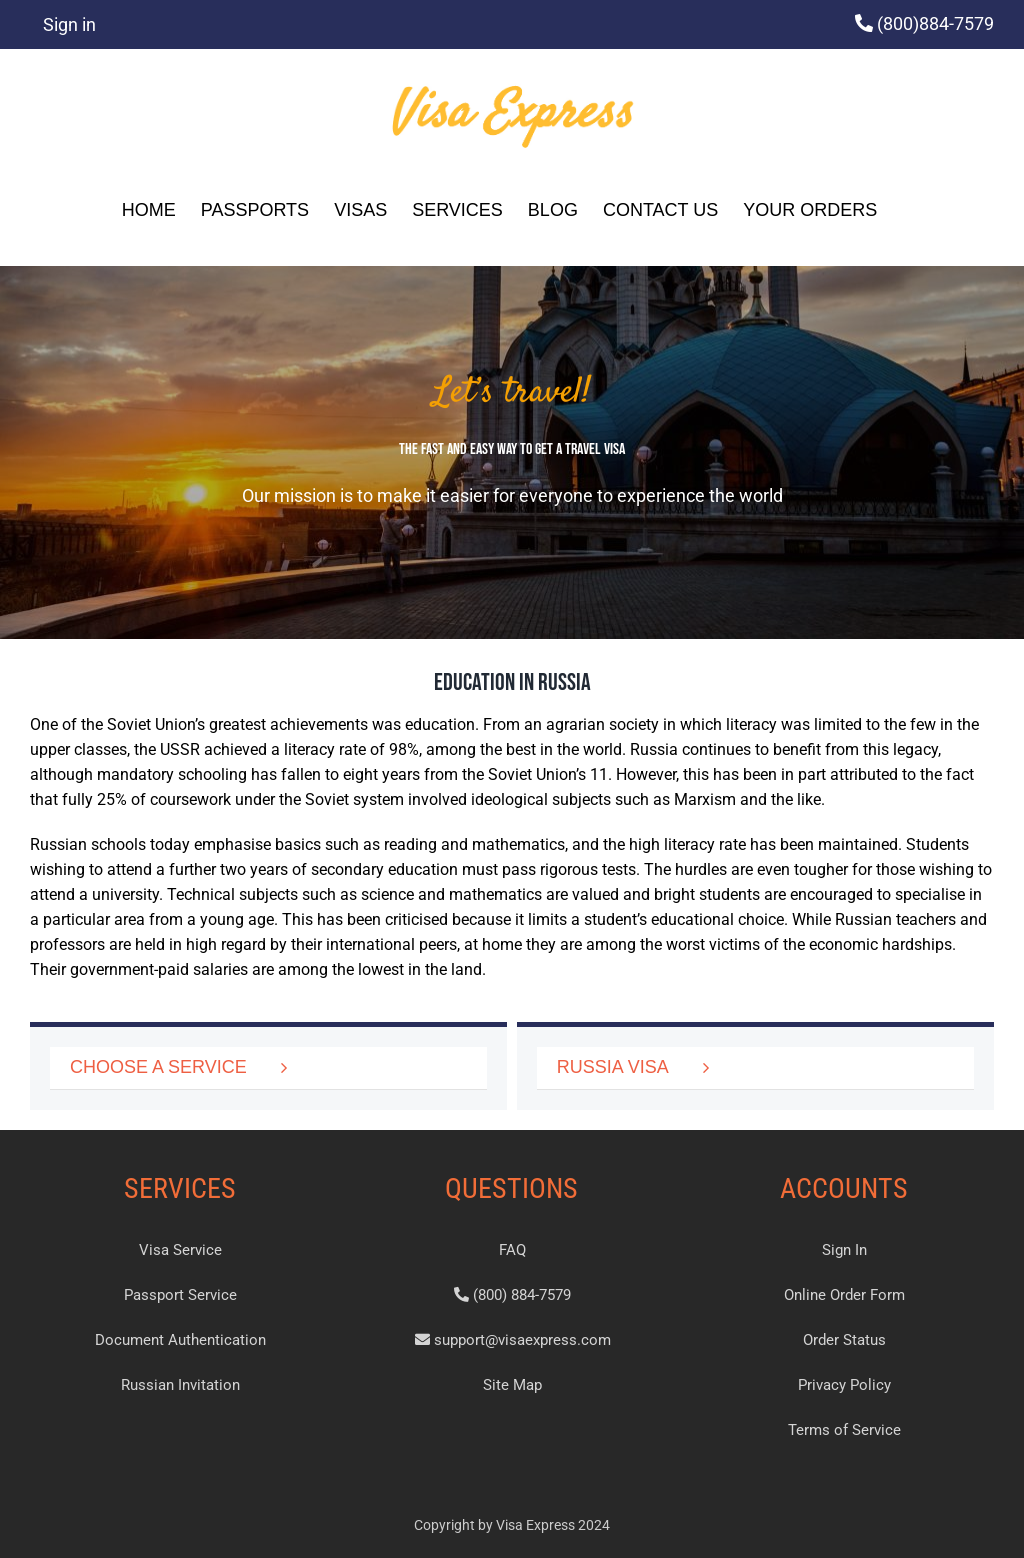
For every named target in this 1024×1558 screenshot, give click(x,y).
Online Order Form (844, 1295)
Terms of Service (844, 1430)
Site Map (512, 1385)
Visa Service (180, 1250)
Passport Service (180, 1295)
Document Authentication (180, 1340)
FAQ (512, 1250)
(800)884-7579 (935, 23)
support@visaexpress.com (513, 1340)
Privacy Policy (844, 1385)
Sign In (844, 1250)
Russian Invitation (180, 1385)
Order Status (844, 1340)
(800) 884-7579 (512, 1295)
